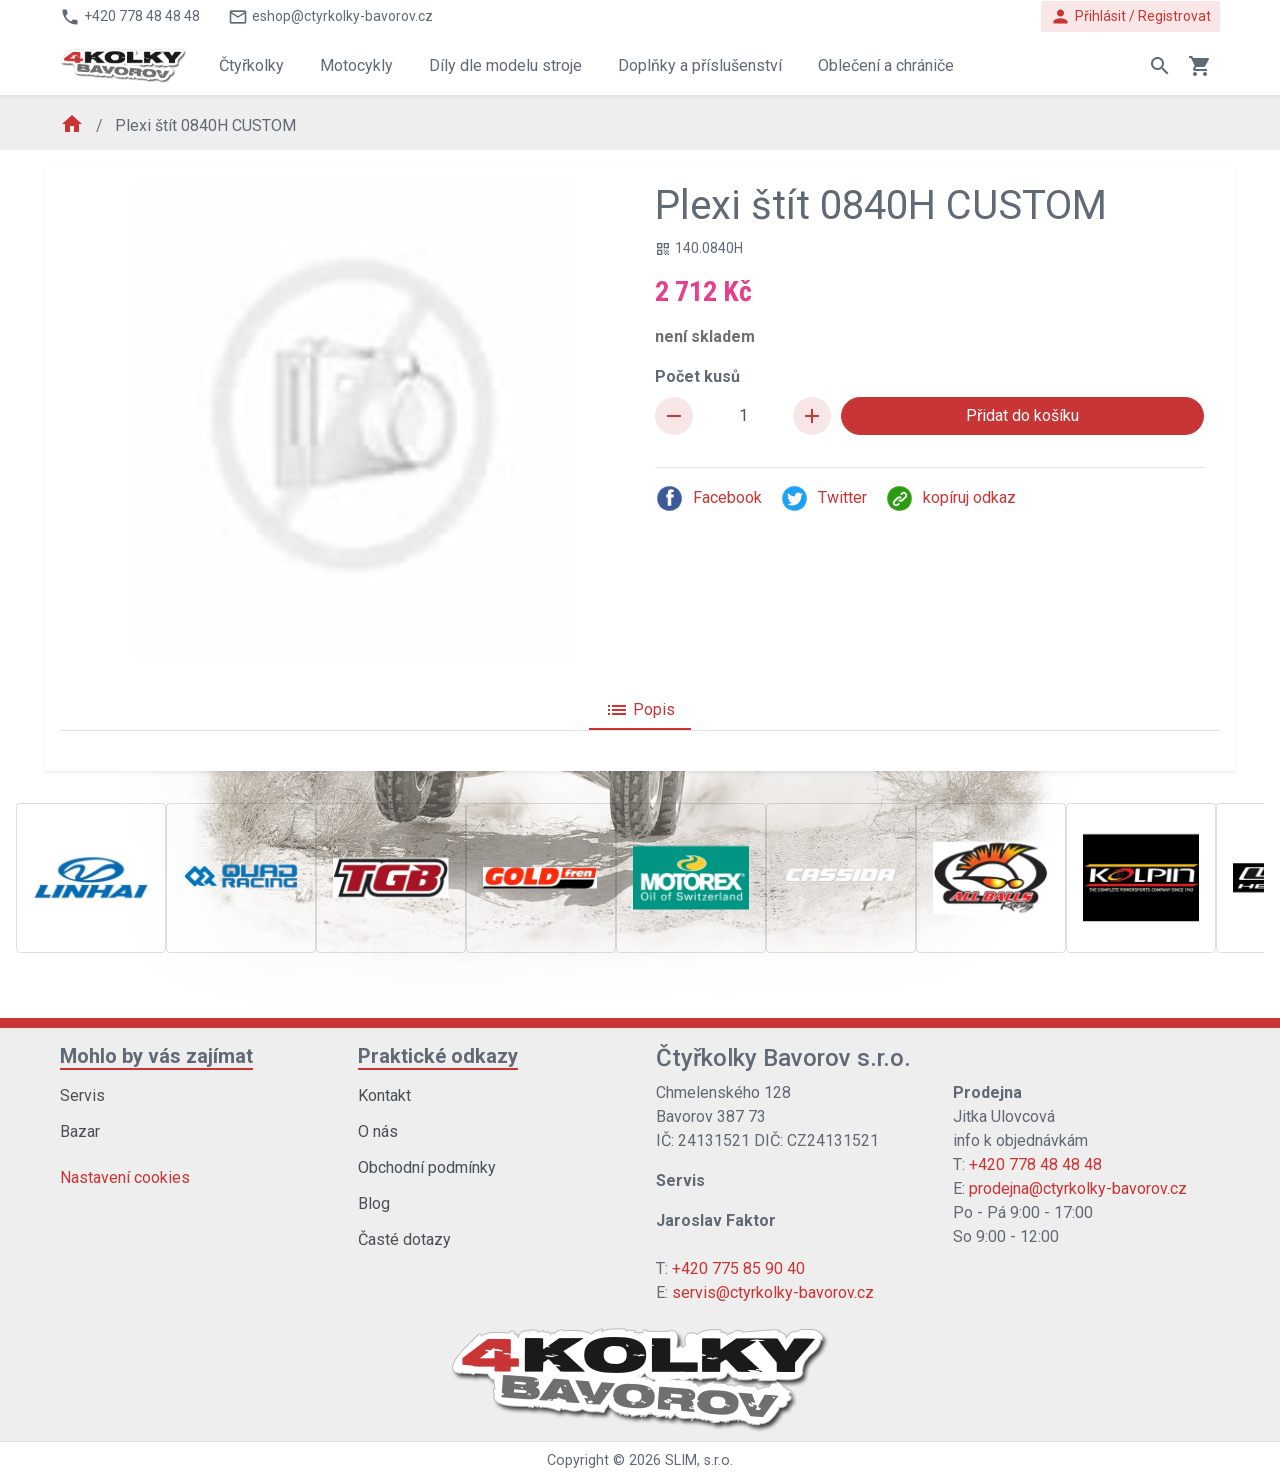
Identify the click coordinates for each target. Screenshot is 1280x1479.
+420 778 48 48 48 (1035, 1164)
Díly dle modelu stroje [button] (505, 65)
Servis (82, 1095)
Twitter (823, 498)
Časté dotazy (404, 1239)
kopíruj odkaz (950, 498)
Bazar (80, 1131)
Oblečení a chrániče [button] (886, 65)
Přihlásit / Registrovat (1130, 16)
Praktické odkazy (438, 1056)
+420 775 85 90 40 (738, 1268)
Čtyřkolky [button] (251, 65)
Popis (640, 710)
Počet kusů (697, 376)
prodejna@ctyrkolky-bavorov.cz (1078, 1188)
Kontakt (384, 1095)
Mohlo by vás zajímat (156, 1056)
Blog (374, 1203)
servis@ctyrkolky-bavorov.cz (773, 1292)
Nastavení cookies (125, 1177)
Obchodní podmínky (427, 1167)
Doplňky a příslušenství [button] (700, 65)
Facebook (708, 498)
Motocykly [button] (356, 65)
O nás (378, 1131)
